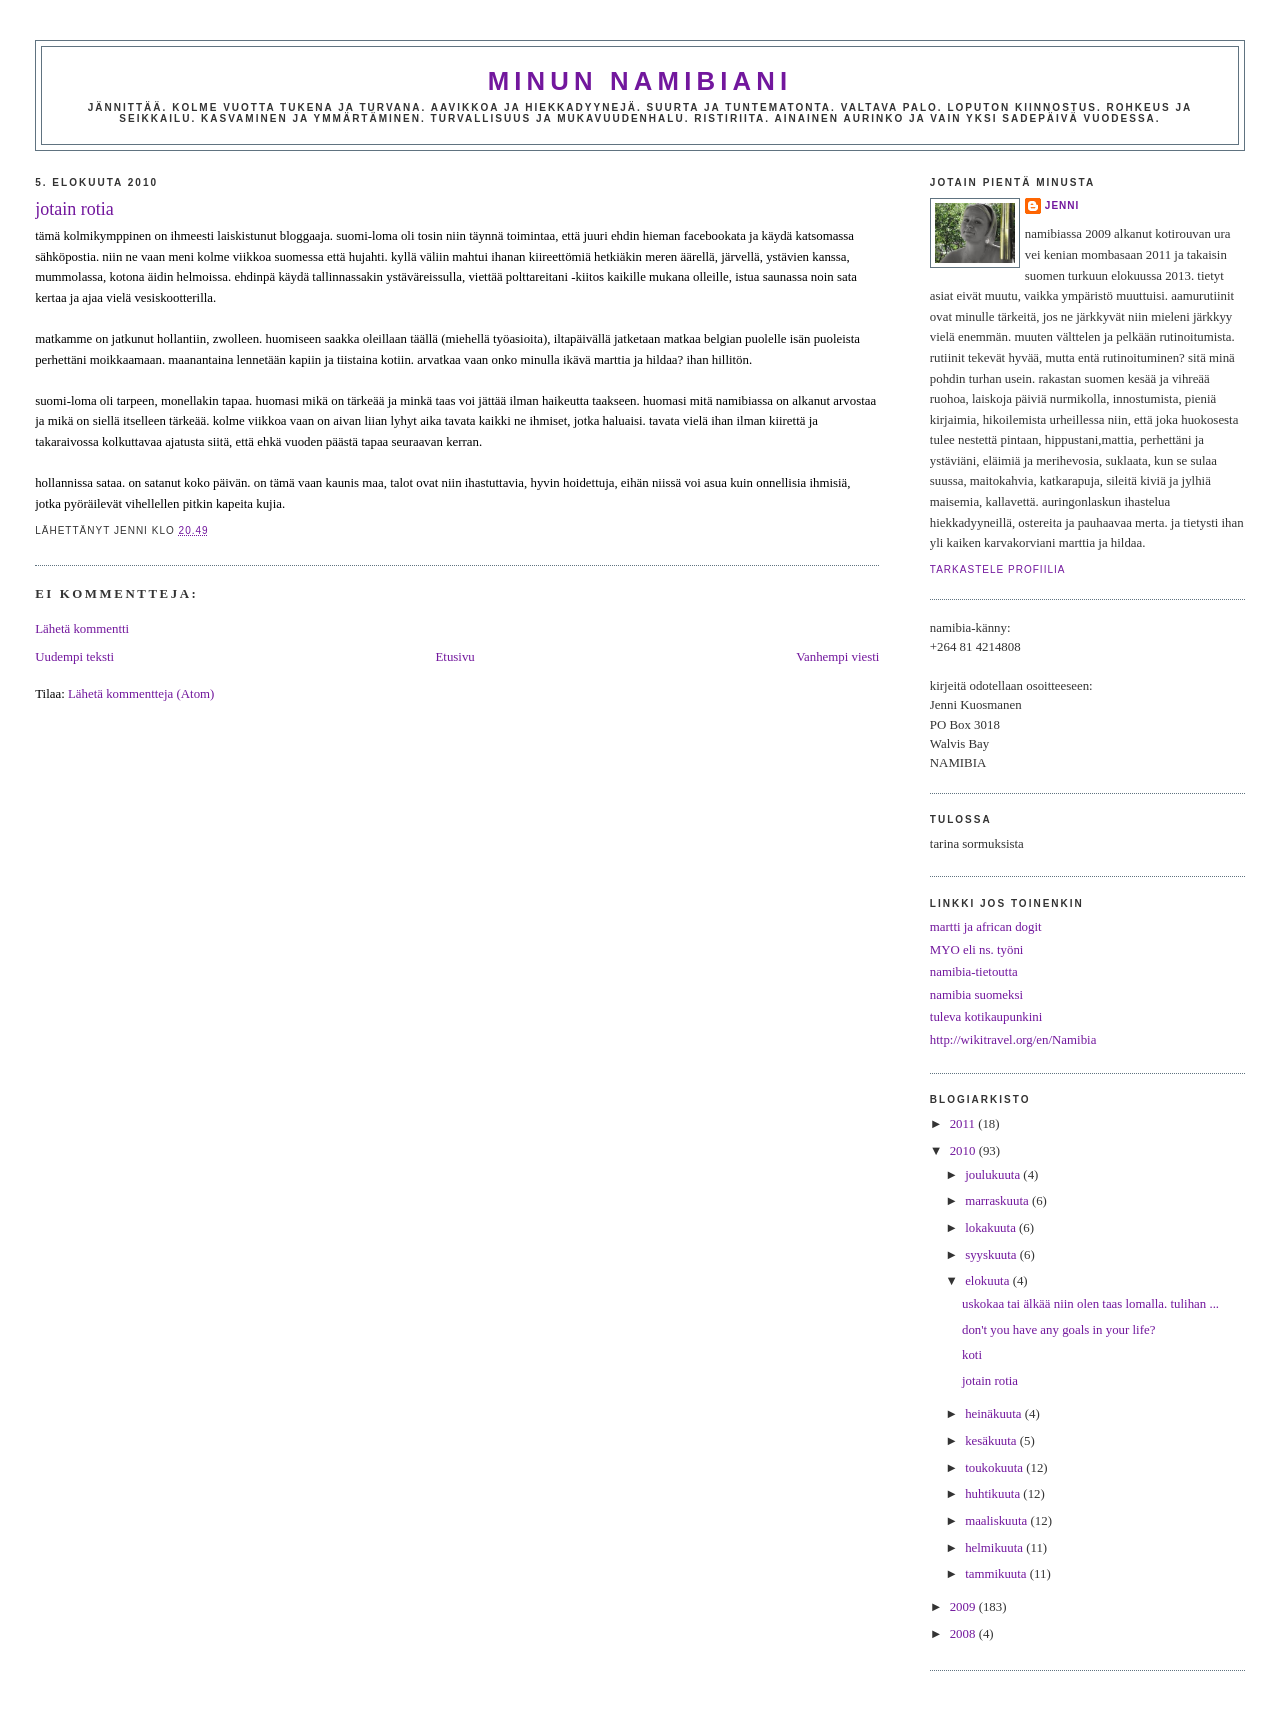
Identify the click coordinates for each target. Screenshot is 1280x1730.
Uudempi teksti (74, 657)
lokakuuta (992, 1228)
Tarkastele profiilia (998, 569)
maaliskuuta (997, 1521)
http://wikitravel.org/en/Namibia (1013, 1040)
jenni (1062, 205)
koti (972, 1355)
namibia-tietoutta (974, 972)
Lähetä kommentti (82, 629)
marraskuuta (998, 1201)
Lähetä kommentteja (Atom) (141, 694)
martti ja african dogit (986, 927)
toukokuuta (995, 1468)
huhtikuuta (994, 1494)
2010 (964, 1151)
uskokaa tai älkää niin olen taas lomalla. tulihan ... (1090, 1304)
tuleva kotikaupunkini (986, 1017)
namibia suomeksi (976, 995)
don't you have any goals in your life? (1058, 1330)
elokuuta (989, 1281)
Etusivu (454, 657)
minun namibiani (640, 81)
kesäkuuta (992, 1441)
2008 (964, 1634)
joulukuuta (994, 1175)
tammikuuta (997, 1574)
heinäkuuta (995, 1414)
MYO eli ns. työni (977, 950)
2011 (964, 1124)
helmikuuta (995, 1548)
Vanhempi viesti (837, 657)
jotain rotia (74, 209)
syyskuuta (992, 1255)
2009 (964, 1607)
